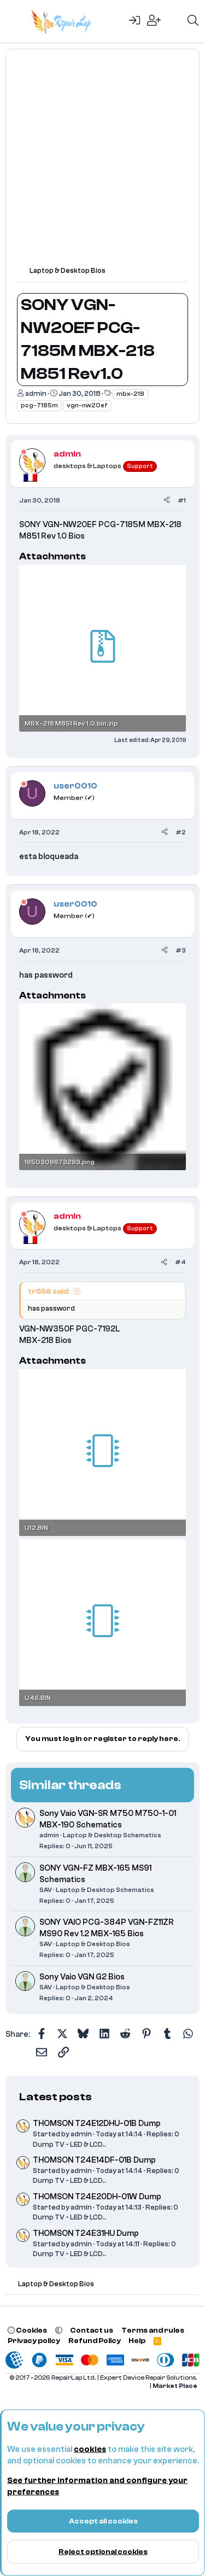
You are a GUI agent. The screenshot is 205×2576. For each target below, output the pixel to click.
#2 (180, 832)
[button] (59, 2330)
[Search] (193, 21)
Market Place (175, 2386)
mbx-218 (130, 394)
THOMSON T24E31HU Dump (86, 2233)
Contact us (91, 2330)
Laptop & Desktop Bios (93, 1944)
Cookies (27, 2330)
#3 (180, 950)
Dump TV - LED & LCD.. (69, 2144)
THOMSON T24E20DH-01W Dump (97, 2196)
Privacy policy (34, 2340)
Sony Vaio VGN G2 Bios (82, 1977)
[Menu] (15, 21)
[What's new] (174, 21)
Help (136, 2340)
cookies (90, 2449)
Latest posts (55, 2096)
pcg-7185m (39, 405)
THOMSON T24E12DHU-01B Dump (97, 2123)
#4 (180, 1262)
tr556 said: (48, 1291)
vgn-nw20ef (87, 405)
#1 (182, 500)
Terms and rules (152, 2330)
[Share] (167, 500)
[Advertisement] (102, 162)
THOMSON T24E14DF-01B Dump (94, 2160)
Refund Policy (94, 2340)
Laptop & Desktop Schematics (112, 1835)
